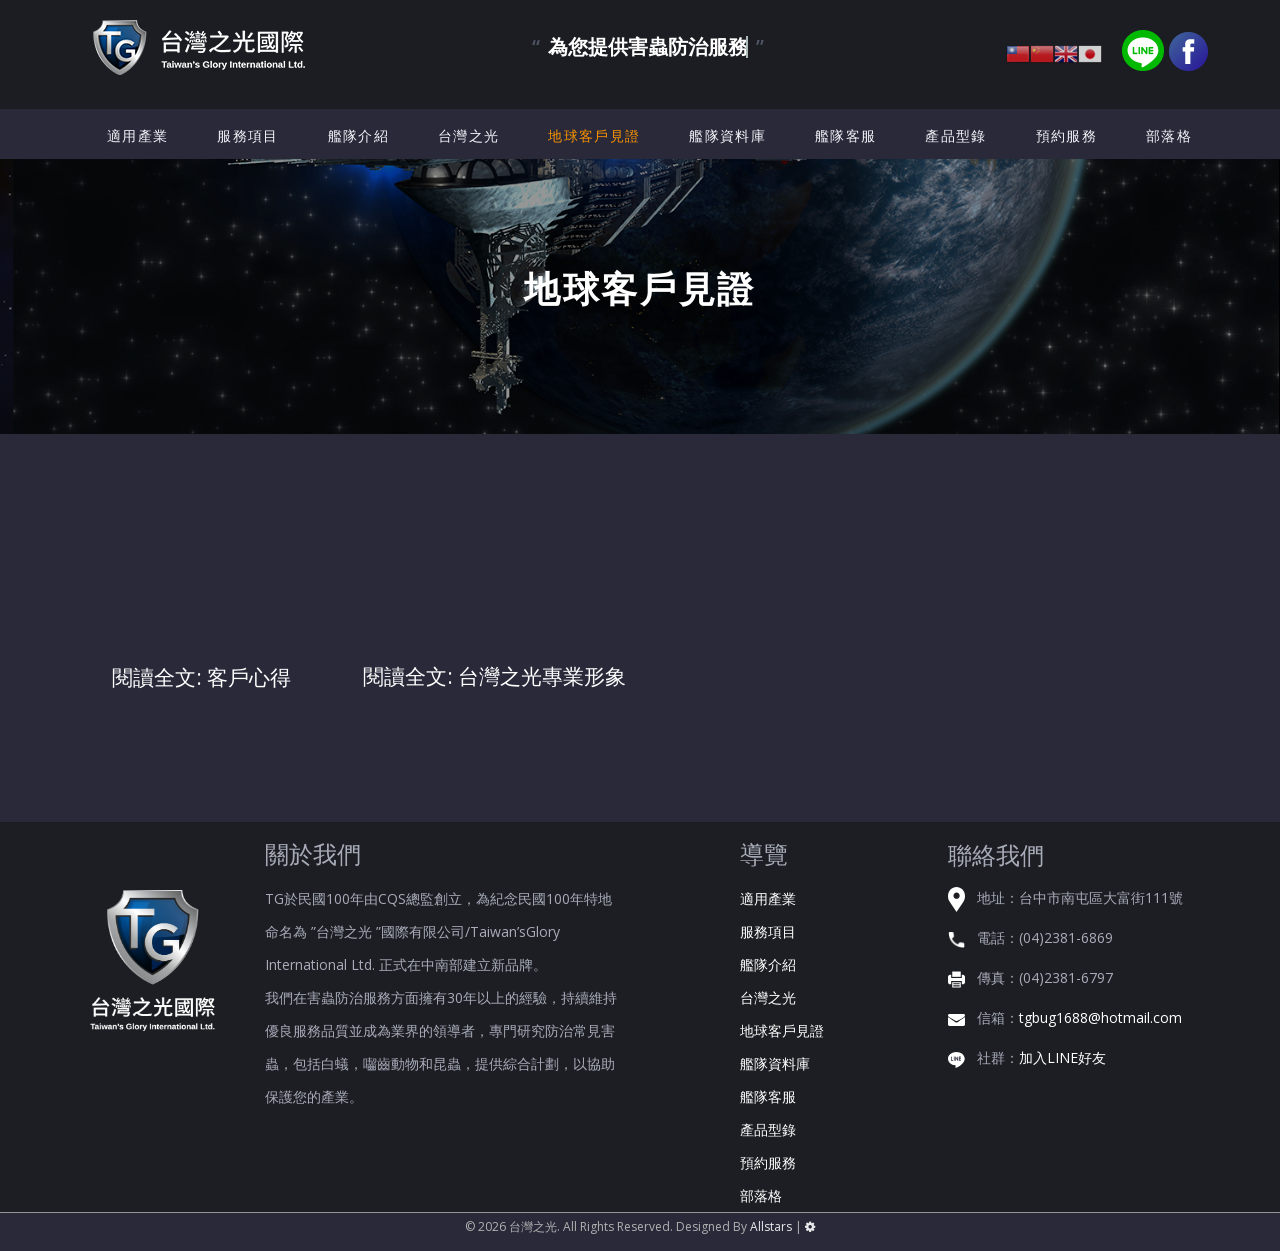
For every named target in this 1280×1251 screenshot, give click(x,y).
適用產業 (137, 135)
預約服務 (1066, 135)
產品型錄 (955, 135)
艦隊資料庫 (727, 135)
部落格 (1169, 135)
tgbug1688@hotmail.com (1100, 1017)
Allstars (771, 1226)
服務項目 (247, 135)
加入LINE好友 (1062, 1057)
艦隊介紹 (358, 135)
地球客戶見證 (594, 135)
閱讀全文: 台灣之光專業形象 (494, 676)
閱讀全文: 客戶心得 (201, 677)
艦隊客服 (845, 135)
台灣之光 (468, 135)
